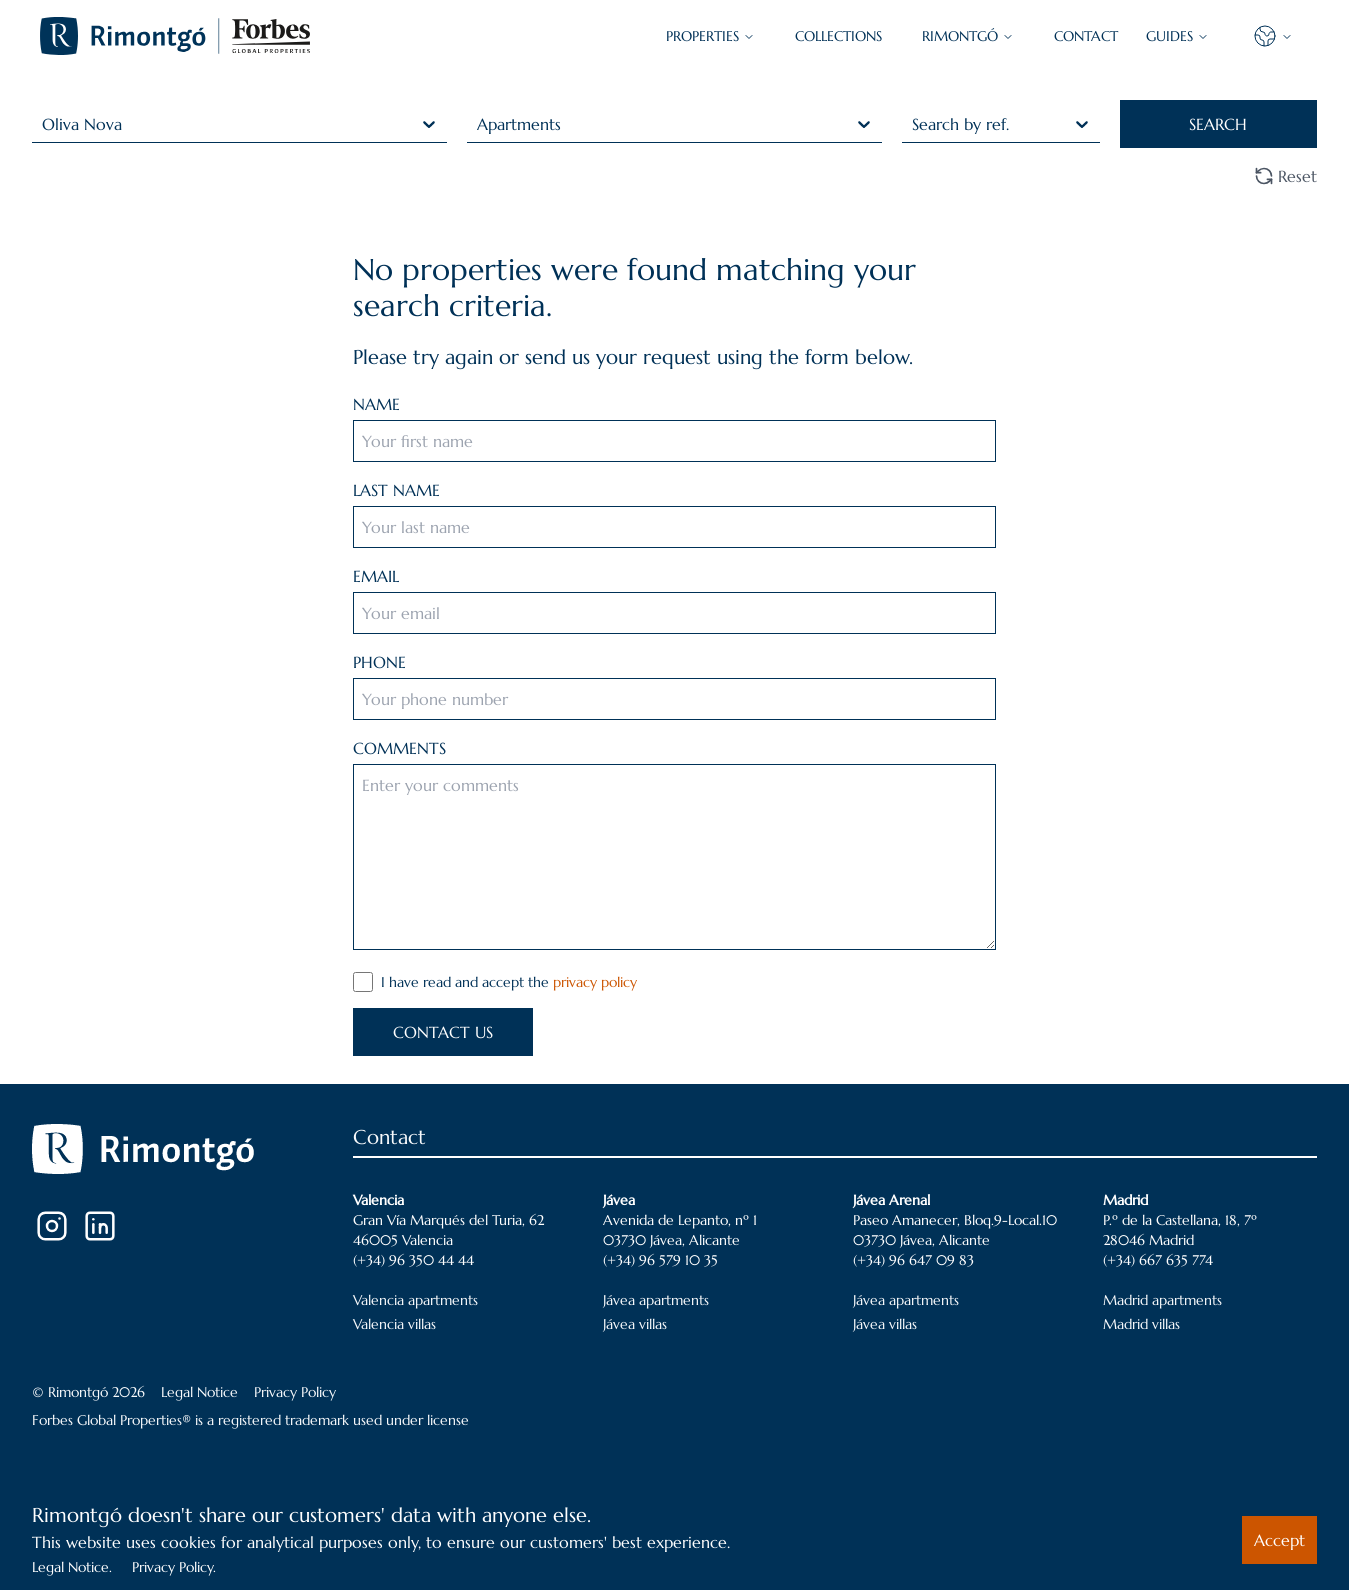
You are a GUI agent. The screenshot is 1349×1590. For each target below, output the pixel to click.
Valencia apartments (415, 1300)
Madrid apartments (1162, 1300)
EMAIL (376, 576)
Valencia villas (394, 1324)
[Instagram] (52, 1226)
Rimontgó (968, 36)
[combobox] (44, 124)
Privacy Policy (295, 1392)
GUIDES (1177, 36)
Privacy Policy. (174, 1567)
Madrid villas (1141, 1324)
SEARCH (1218, 124)
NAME (376, 404)
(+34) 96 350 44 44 (413, 1260)
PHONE (379, 662)
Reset (1285, 176)
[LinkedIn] (100, 1226)
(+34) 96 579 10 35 (660, 1260)
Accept (1279, 1540)
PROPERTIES (710, 36)
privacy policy (595, 982)
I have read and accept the (509, 982)
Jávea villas (635, 1324)
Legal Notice (199, 1392)
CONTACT (1086, 36)
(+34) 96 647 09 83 (913, 1260)
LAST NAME (396, 490)
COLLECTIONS (838, 36)
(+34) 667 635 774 (1158, 1260)
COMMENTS (399, 748)
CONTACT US (443, 1032)
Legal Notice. (72, 1567)
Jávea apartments (656, 1300)
